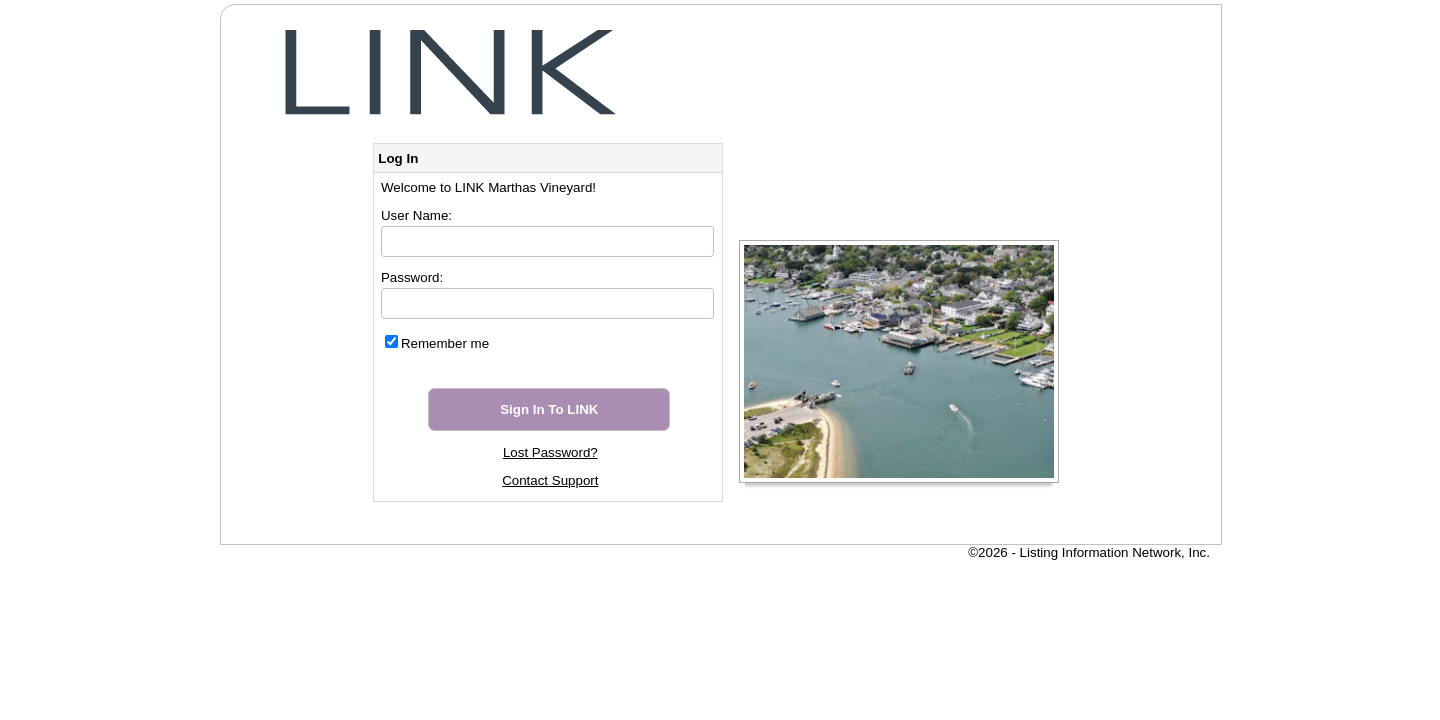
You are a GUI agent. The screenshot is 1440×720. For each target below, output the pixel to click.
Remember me (445, 343)
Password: (412, 277)
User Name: (416, 215)
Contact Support (550, 480)
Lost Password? (550, 452)
